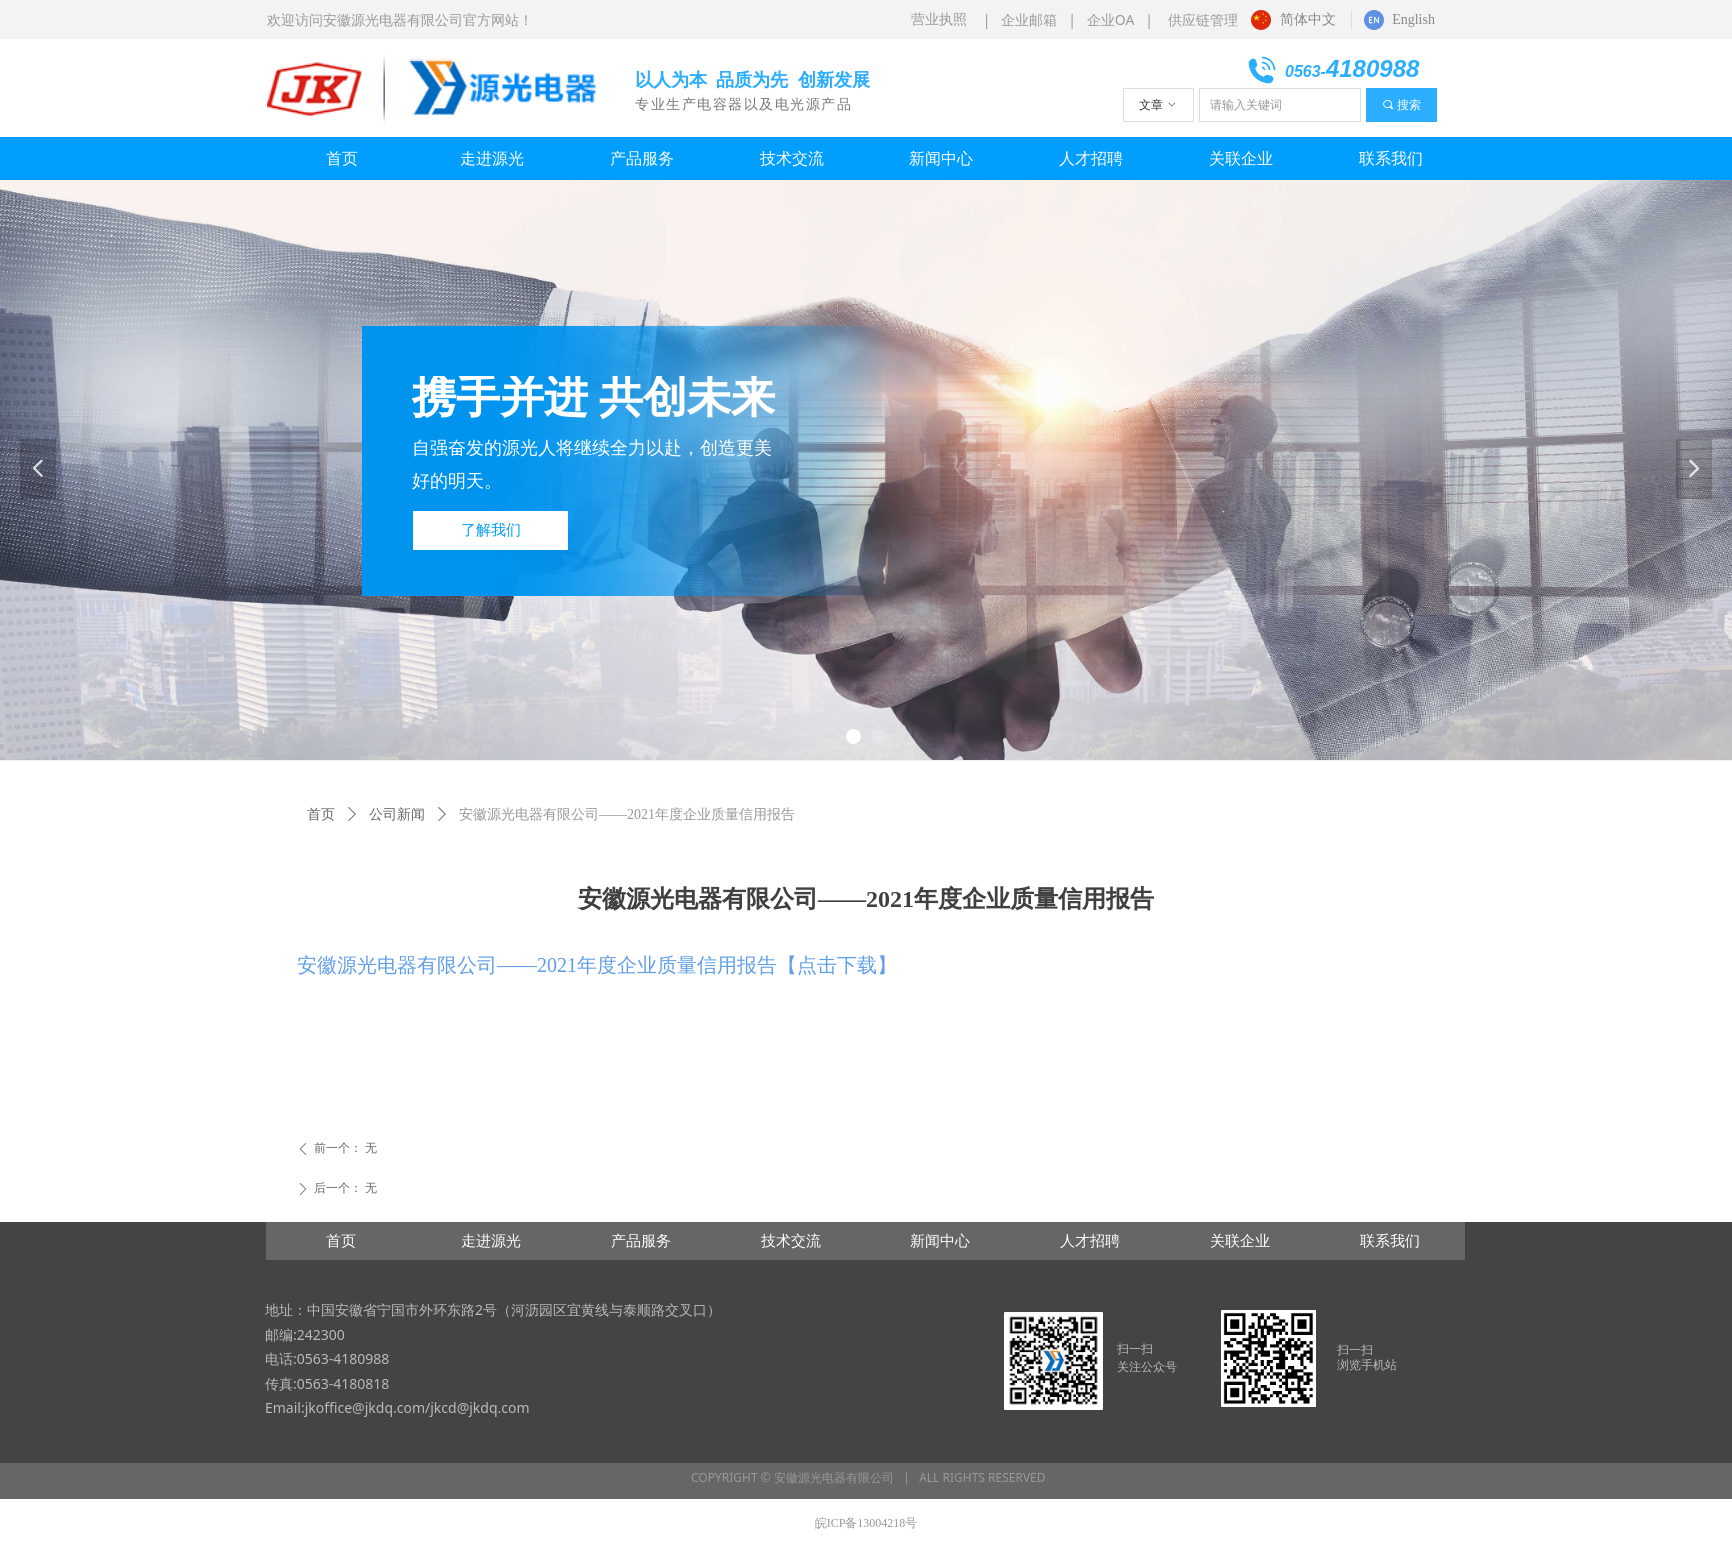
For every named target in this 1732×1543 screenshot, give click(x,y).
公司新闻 (397, 814)
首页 (321, 814)
